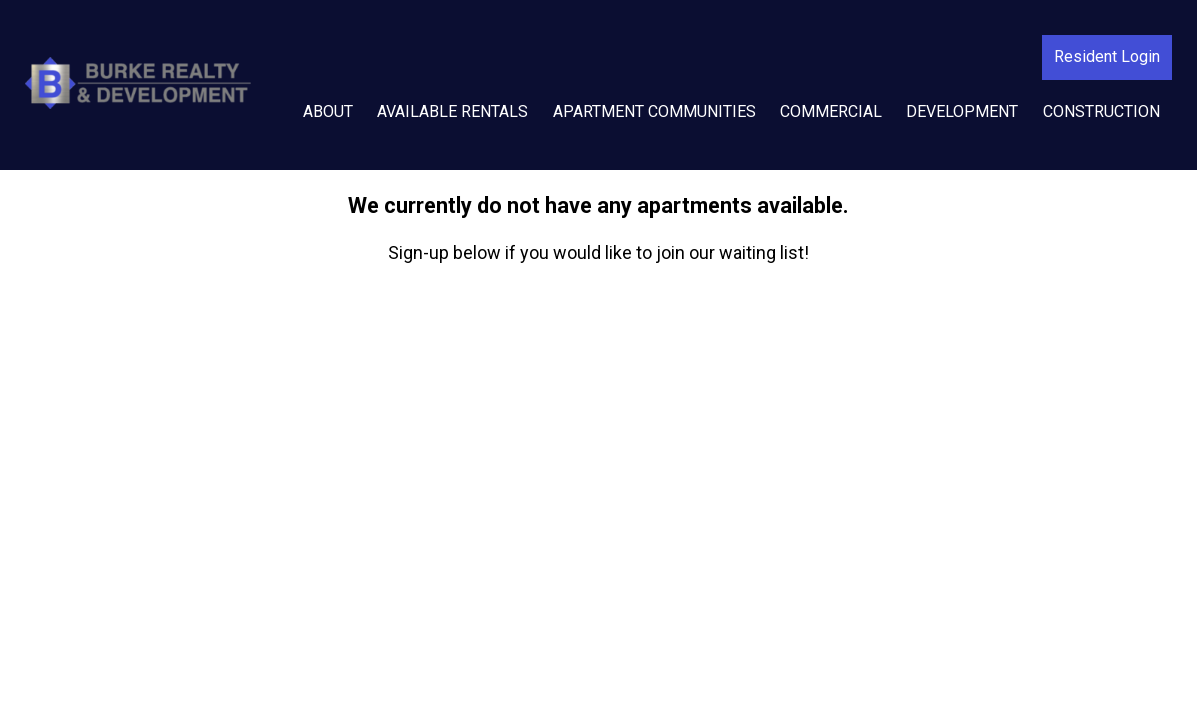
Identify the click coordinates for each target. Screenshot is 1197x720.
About (328, 111)
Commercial (831, 111)
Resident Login (1107, 56)
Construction (1101, 111)
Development (962, 111)
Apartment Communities (654, 111)
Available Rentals (452, 111)
